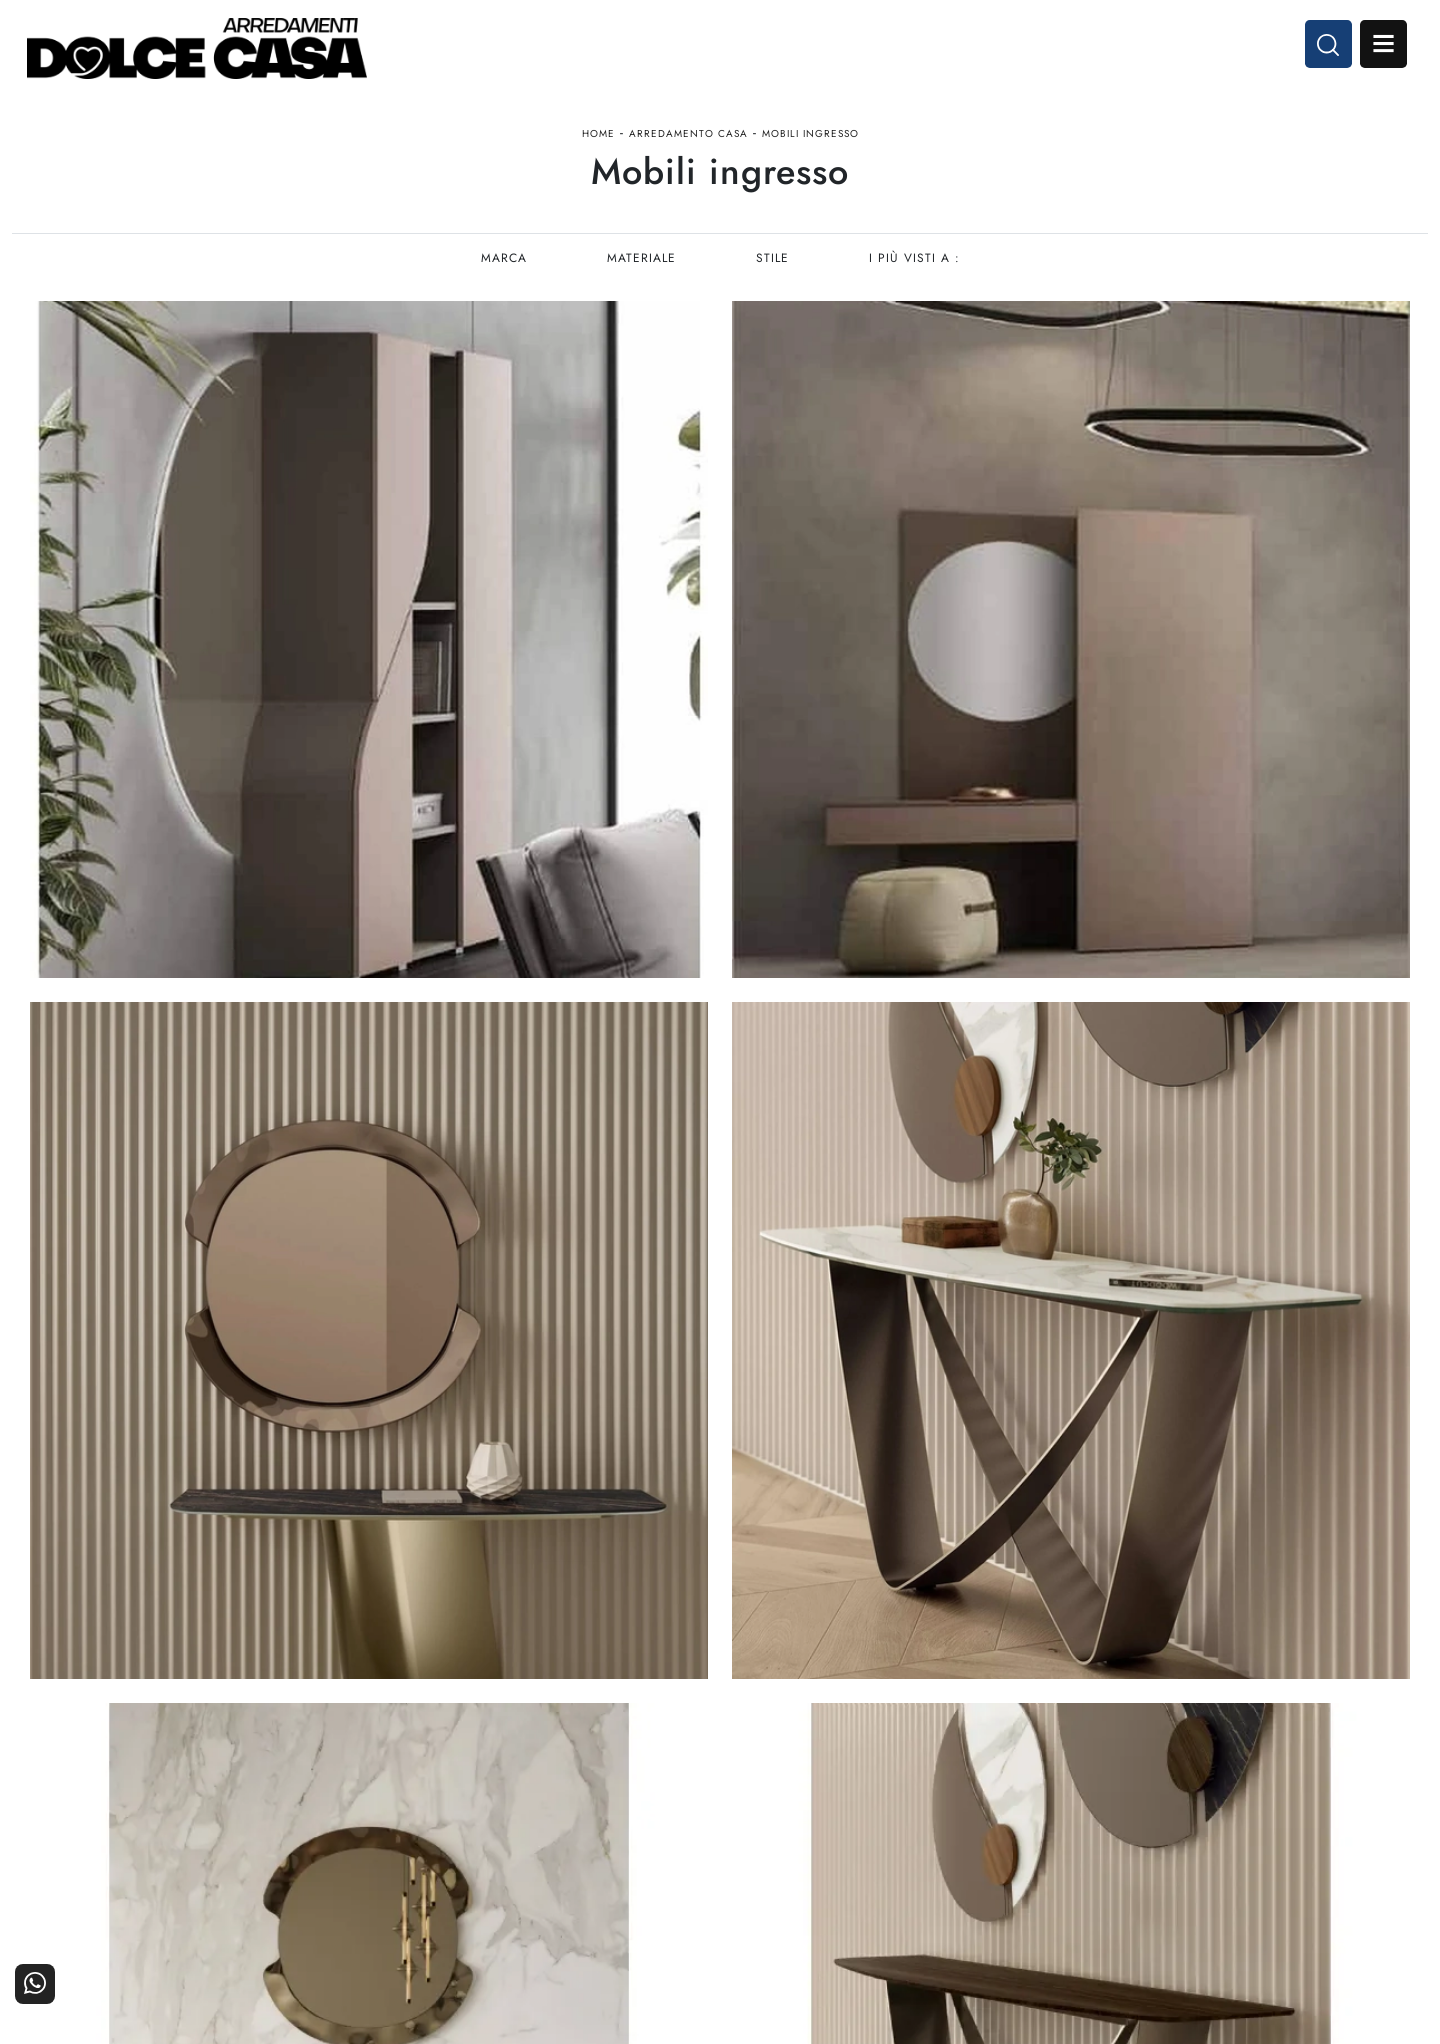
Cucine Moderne (654, 1770)
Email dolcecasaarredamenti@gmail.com (158, 1840)
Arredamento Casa (688, 143)
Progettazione (1128, 1825)
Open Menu (1377, 48)
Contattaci (1372, 1770)
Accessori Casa (892, 1797)
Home (598, 143)
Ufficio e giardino (884, 1825)
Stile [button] (772, 276)
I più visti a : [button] (915, 276)
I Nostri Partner (1123, 1797)
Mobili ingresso (810, 143)
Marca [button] (502, 276)
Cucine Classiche (653, 1797)
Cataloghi (1374, 1797)
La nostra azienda (1116, 1770)
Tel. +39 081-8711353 (102, 1820)
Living (689, 1825)
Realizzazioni (1362, 1825)
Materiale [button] (640, 276)
